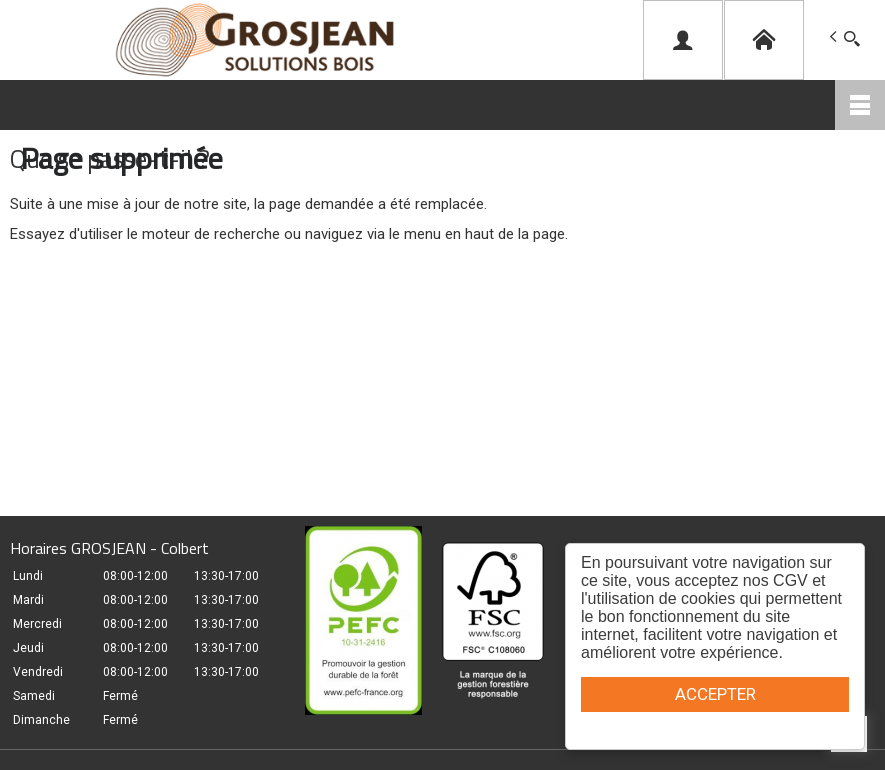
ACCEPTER (715, 694)
